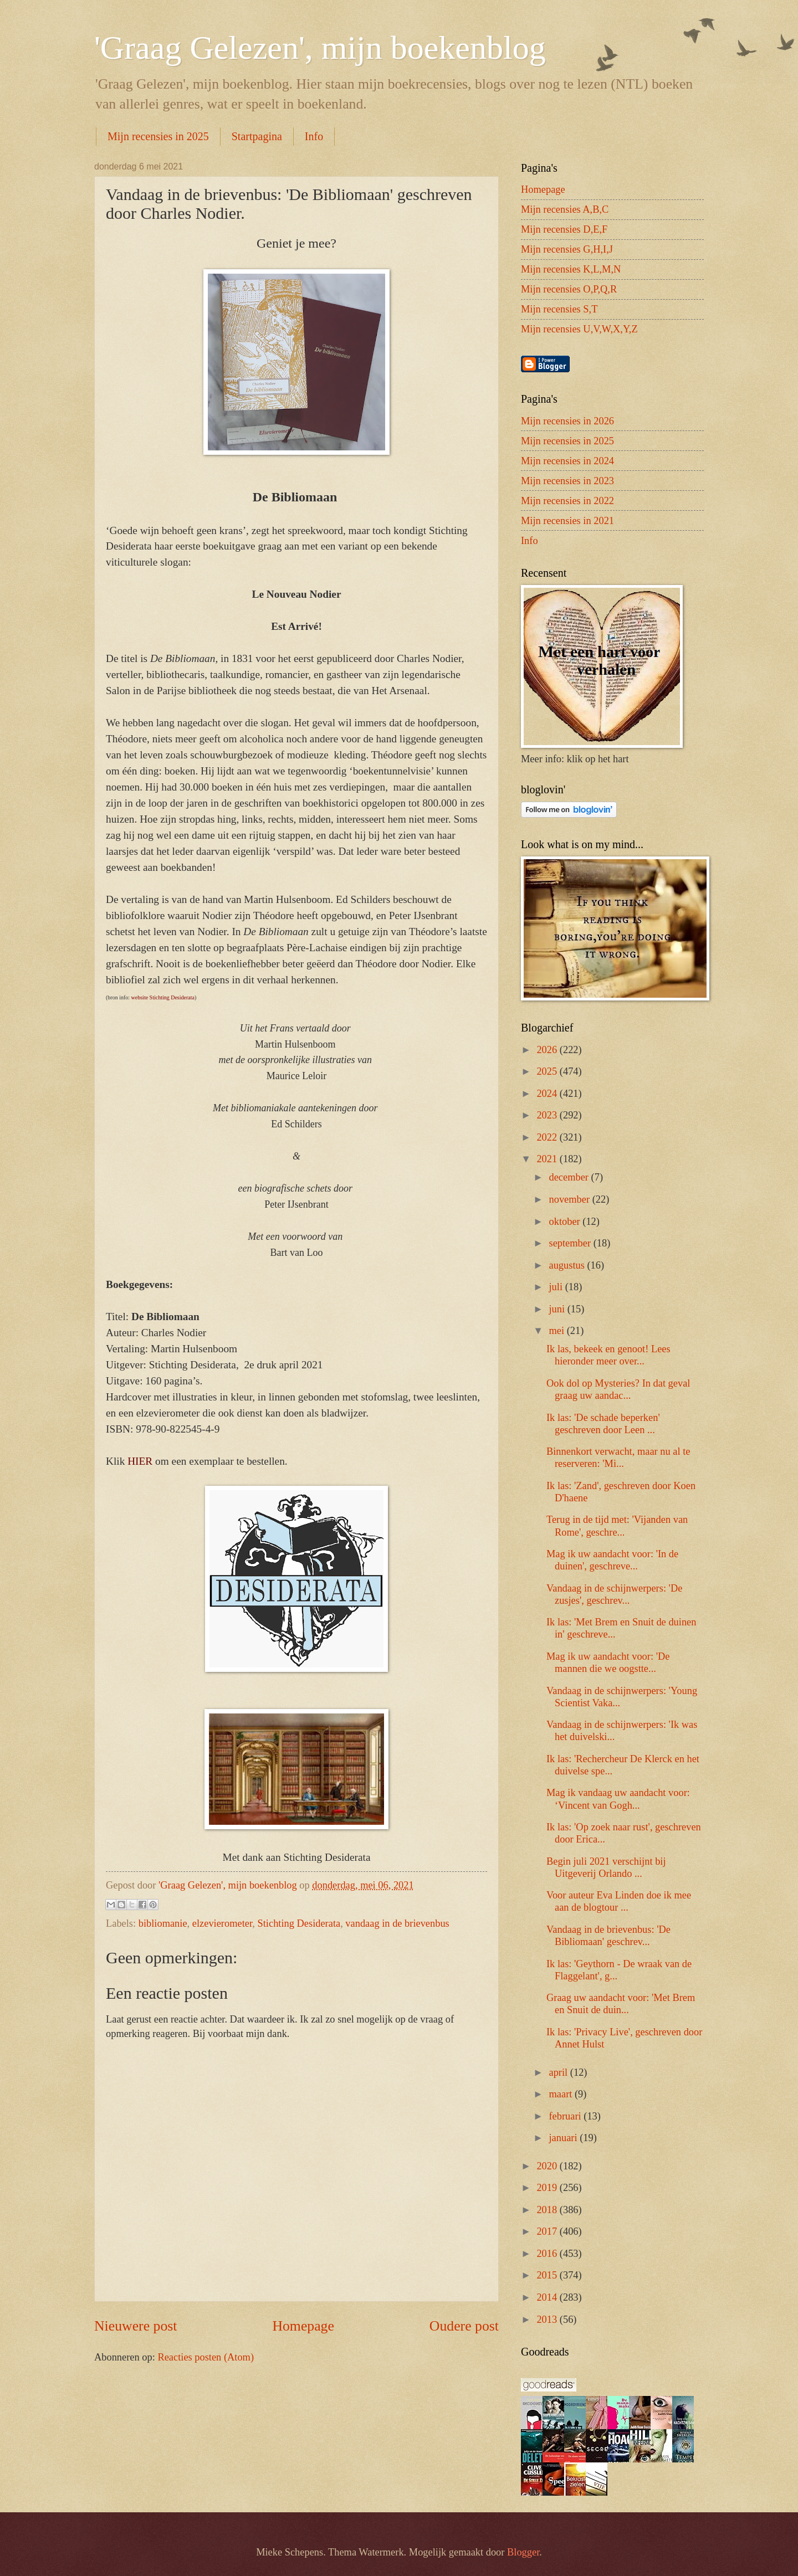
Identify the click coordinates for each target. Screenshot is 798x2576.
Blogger (523, 2552)
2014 (547, 2297)
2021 (547, 1158)
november (570, 1199)
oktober (566, 1221)
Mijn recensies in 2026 (567, 421)
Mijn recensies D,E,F (564, 229)
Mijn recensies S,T (559, 309)
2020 (547, 2166)
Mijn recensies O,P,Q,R (569, 289)
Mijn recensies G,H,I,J (567, 249)
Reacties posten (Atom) (205, 2357)
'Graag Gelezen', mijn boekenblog (320, 47)
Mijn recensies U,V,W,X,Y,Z (579, 329)
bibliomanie (163, 1923)
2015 (547, 2275)
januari (564, 2137)
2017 (547, 2231)
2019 (547, 2187)
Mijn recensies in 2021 (567, 520)
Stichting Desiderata (299, 1923)
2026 (547, 1049)
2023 (547, 1115)
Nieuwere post (135, 2326)
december (570, 1177)
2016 (547, 2253)
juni (558, 1309)
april (559, 2072)
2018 (547, 2209)
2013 (547, 2319)
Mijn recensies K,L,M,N (571, 269)
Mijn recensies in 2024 (567, 460)
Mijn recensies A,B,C (564, 209)
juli (557, 1286)
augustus (568, 1265)
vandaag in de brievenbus (397, 1923)
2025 (547, 1071)
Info (314, 136)
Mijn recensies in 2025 (158, 136)
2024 (547, 1093)
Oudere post (464, 2326)
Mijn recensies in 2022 (567, 500)
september (571, 1243)
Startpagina (257, 136)
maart (562, 2094)
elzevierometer (222, 1923)
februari (566, 2116)
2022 (547, 1137)
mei (558, 1330)
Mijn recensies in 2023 (567, 480)
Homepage (303, 2326)
